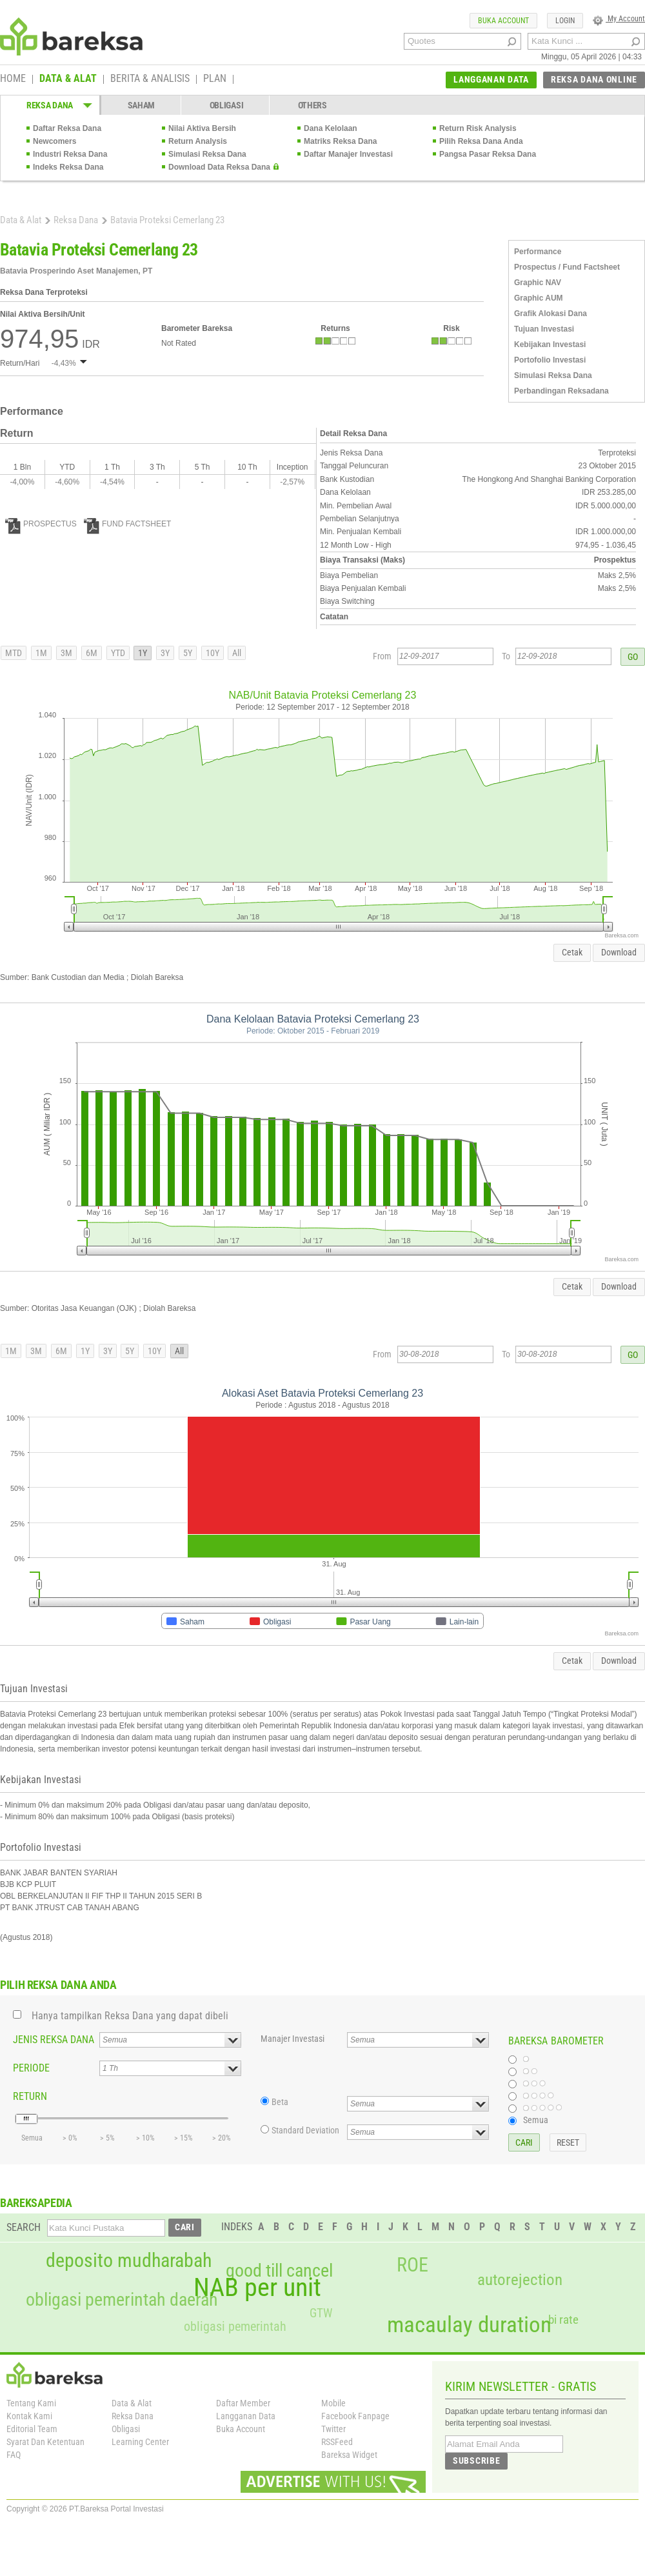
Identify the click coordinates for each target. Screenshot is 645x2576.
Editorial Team (31, 2429)
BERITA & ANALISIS (150, 79)
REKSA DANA (49, 105)
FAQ (13, 2455)
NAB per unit (257, 2288)
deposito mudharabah (129, 2260)
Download (619, 952)
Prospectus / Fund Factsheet (567, 267)
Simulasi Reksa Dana (207, 154)
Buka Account (240, 2429)
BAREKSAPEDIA (36, 2203)
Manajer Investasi (292, 2038)
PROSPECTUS (41, 523)
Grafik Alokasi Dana (550, 313)
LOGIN (565, 20)
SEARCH (23, 2227)
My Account (619, 18)
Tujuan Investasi (544, 329)
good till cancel (279, 2271)
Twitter (333, 2429)
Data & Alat (20, 220)
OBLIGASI (227, 105)
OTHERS (312, 105)
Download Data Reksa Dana (219, 167)
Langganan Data (245, 2416)
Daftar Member (243, 2403)
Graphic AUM (538, 298)
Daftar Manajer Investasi (348, 154)
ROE (412, 2265)
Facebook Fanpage (355, 2416)
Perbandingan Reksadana (561, 390)
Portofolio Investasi (550, 359)
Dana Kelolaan (330, 128)
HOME (13, 79)
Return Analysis (197, 141)
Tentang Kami (31, 2403)
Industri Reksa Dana (70, 154)
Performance (537, 251)
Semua (535, 2120)
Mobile (333, 2403)
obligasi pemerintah (235, 2326)
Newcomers (54, 141)
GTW (321, 2313)
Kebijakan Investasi (550, 344)
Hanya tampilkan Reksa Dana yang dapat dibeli (130, 2016)
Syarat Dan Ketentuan (45, 2442)
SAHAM (141, 105)
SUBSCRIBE (476, 2460)
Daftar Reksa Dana (67, 128)
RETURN (30, 2096)
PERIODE (31, 2068)
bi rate (563, 2319)
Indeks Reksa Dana (68, 167)
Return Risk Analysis (478, 128)
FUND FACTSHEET (127, 523)
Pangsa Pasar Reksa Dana (487, 154)
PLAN (214, 79)
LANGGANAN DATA (491, 79)
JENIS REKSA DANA (53, 2039)
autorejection (519, 2279)
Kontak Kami (29, 2416)
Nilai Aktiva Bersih (202, 128)
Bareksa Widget (349, 2455)
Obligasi (126, 2429)
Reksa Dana (76, 220)
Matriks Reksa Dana (340, 141)
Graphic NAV (537, 282)
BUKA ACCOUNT (503, 20)
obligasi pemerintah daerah (122, 2300)
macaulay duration (469, 2324)
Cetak (572, 952)
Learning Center (140, 2442)
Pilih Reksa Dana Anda (481, 141)
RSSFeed (337, 2442)
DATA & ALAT (68, 79)
